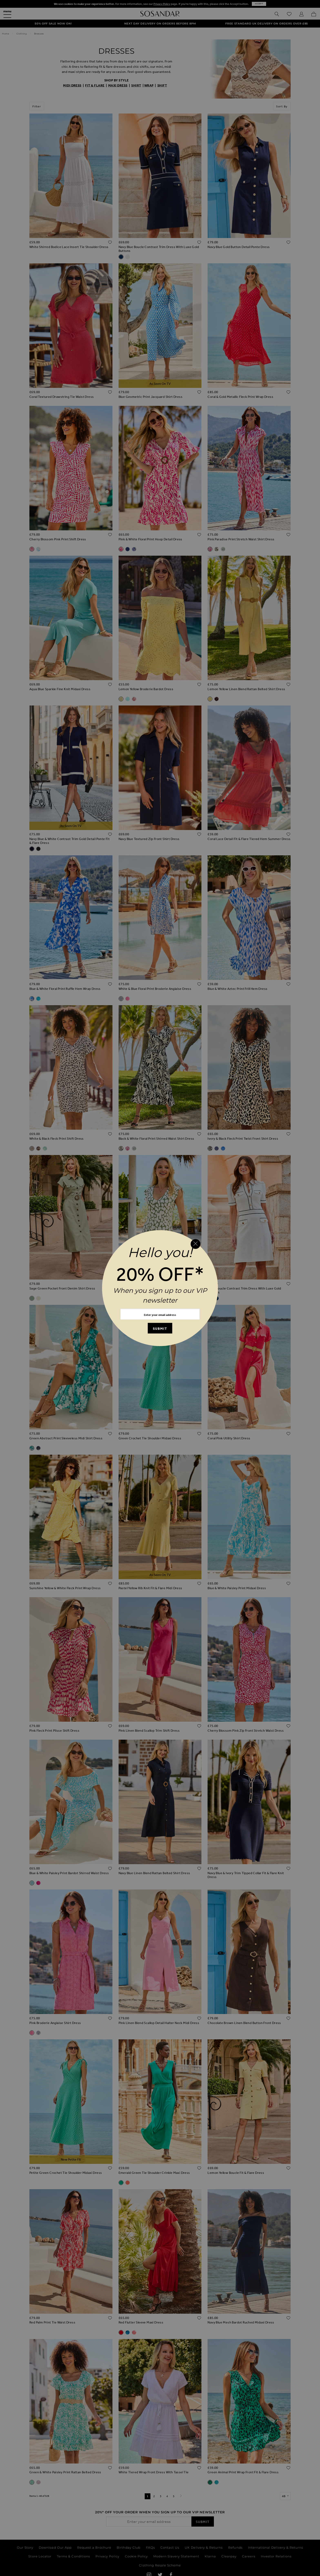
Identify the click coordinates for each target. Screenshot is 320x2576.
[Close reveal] (195, 1244)
